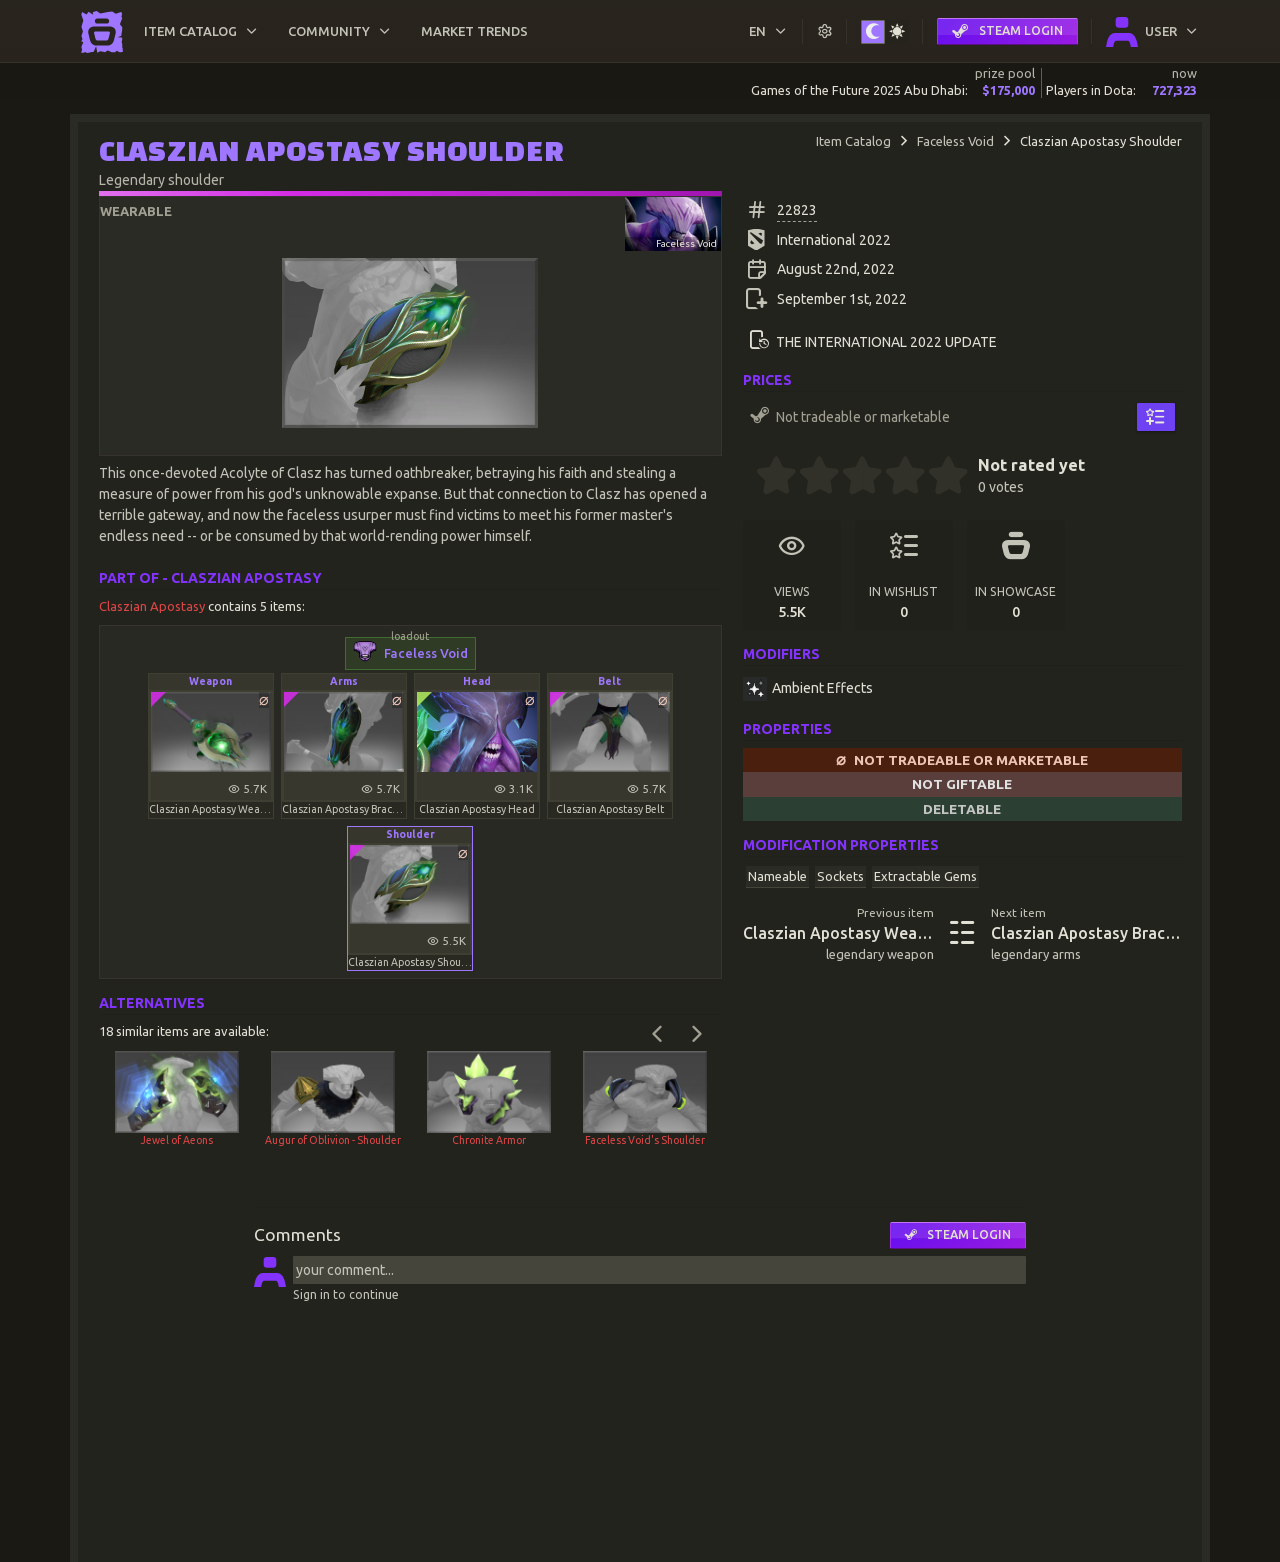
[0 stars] (749, 478)
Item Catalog (853, 141)
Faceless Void (955, 141)
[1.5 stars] (809, 478)
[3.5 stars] (895, 478)
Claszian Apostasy (153, 606)
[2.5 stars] (852, 478)
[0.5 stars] (766, 478)
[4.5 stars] (938, 478)
